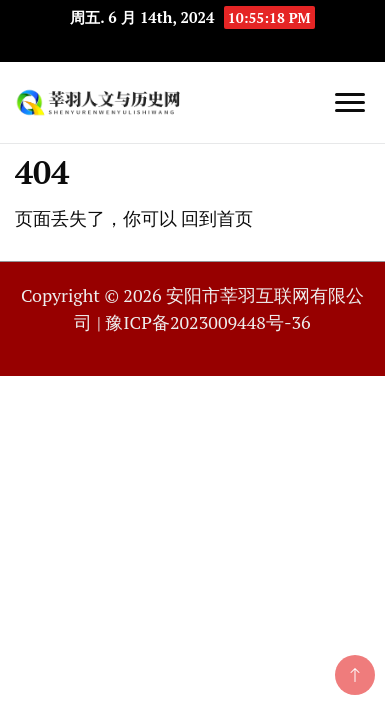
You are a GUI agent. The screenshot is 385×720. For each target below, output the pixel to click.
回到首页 (217, 218)
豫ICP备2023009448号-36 (207, 322)
